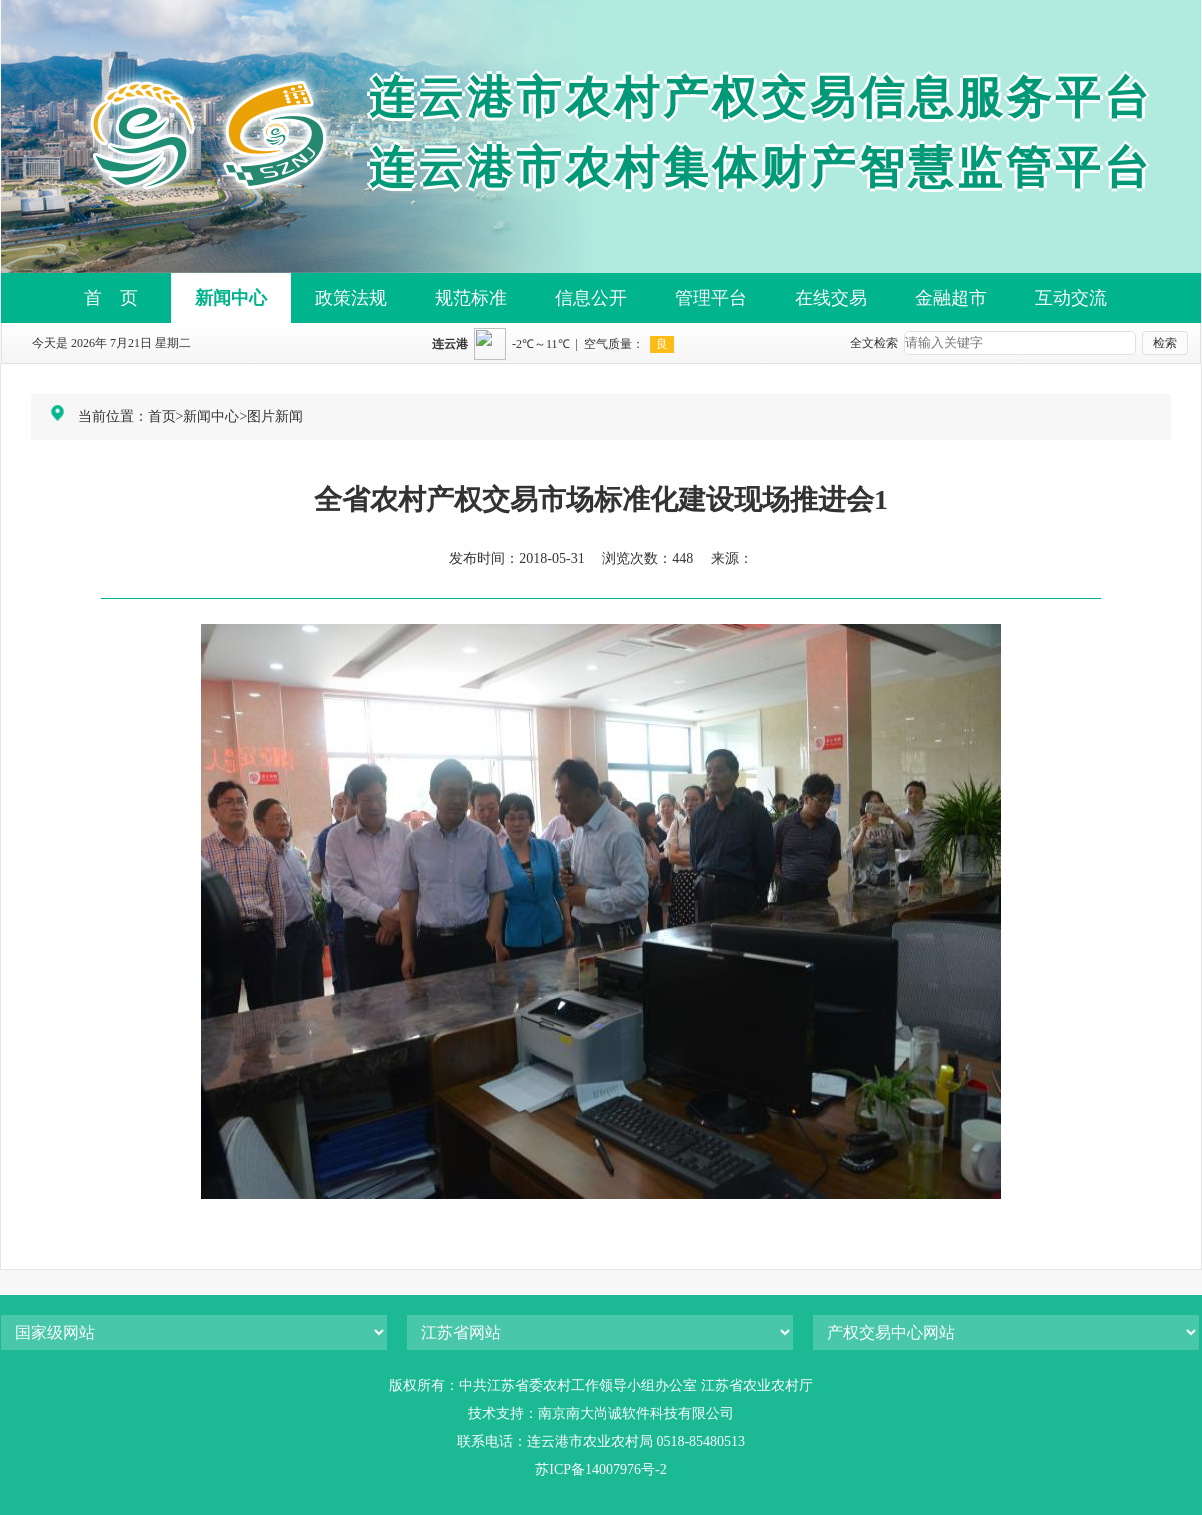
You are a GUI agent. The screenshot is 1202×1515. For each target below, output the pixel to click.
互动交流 (1071, 298)
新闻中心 (231, 298)
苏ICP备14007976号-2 (600, 1469)
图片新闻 (275, 416)
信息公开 (591, 298)
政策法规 (351, 298)
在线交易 (831, 298)
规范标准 (471, 298)
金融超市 (951, 298)
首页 (162, 416)
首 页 (111, 298)
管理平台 (711, 298)
